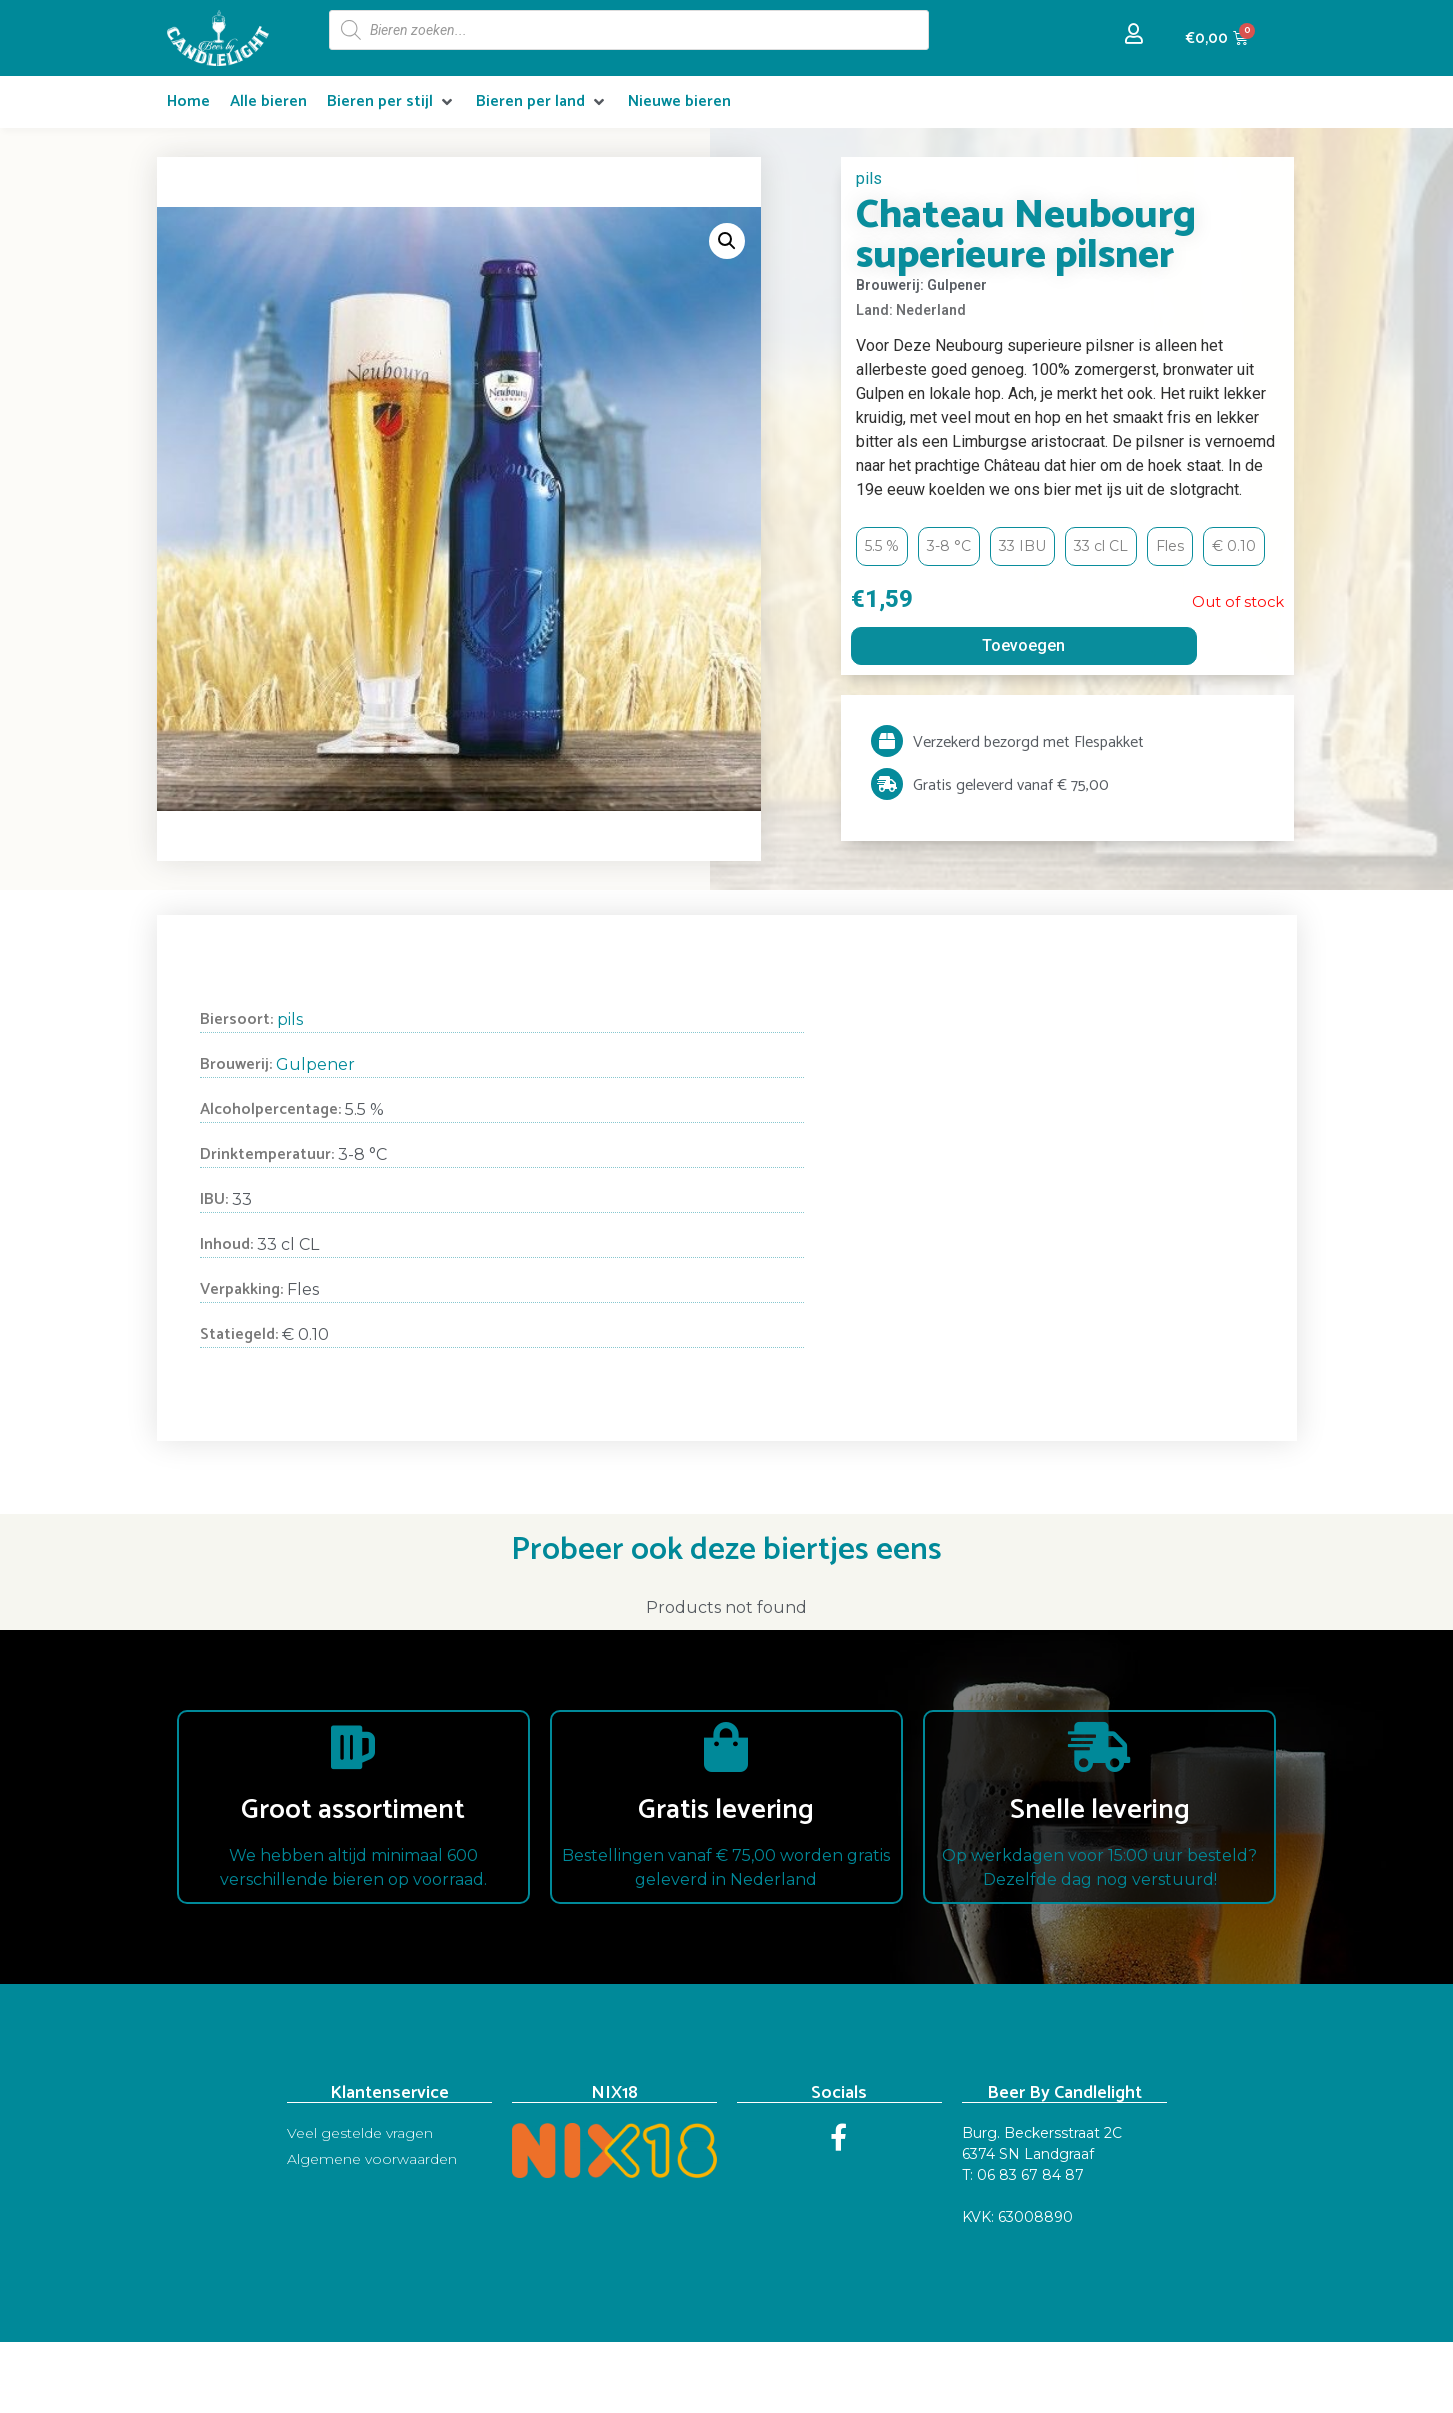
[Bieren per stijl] (391, 102)
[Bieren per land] (542, 102)
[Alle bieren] (268, 102)
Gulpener (315, 1064)
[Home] (188, 102)
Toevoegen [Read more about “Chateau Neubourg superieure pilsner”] (1023, 645)
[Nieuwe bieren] (679, 102)
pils (869, 178)
